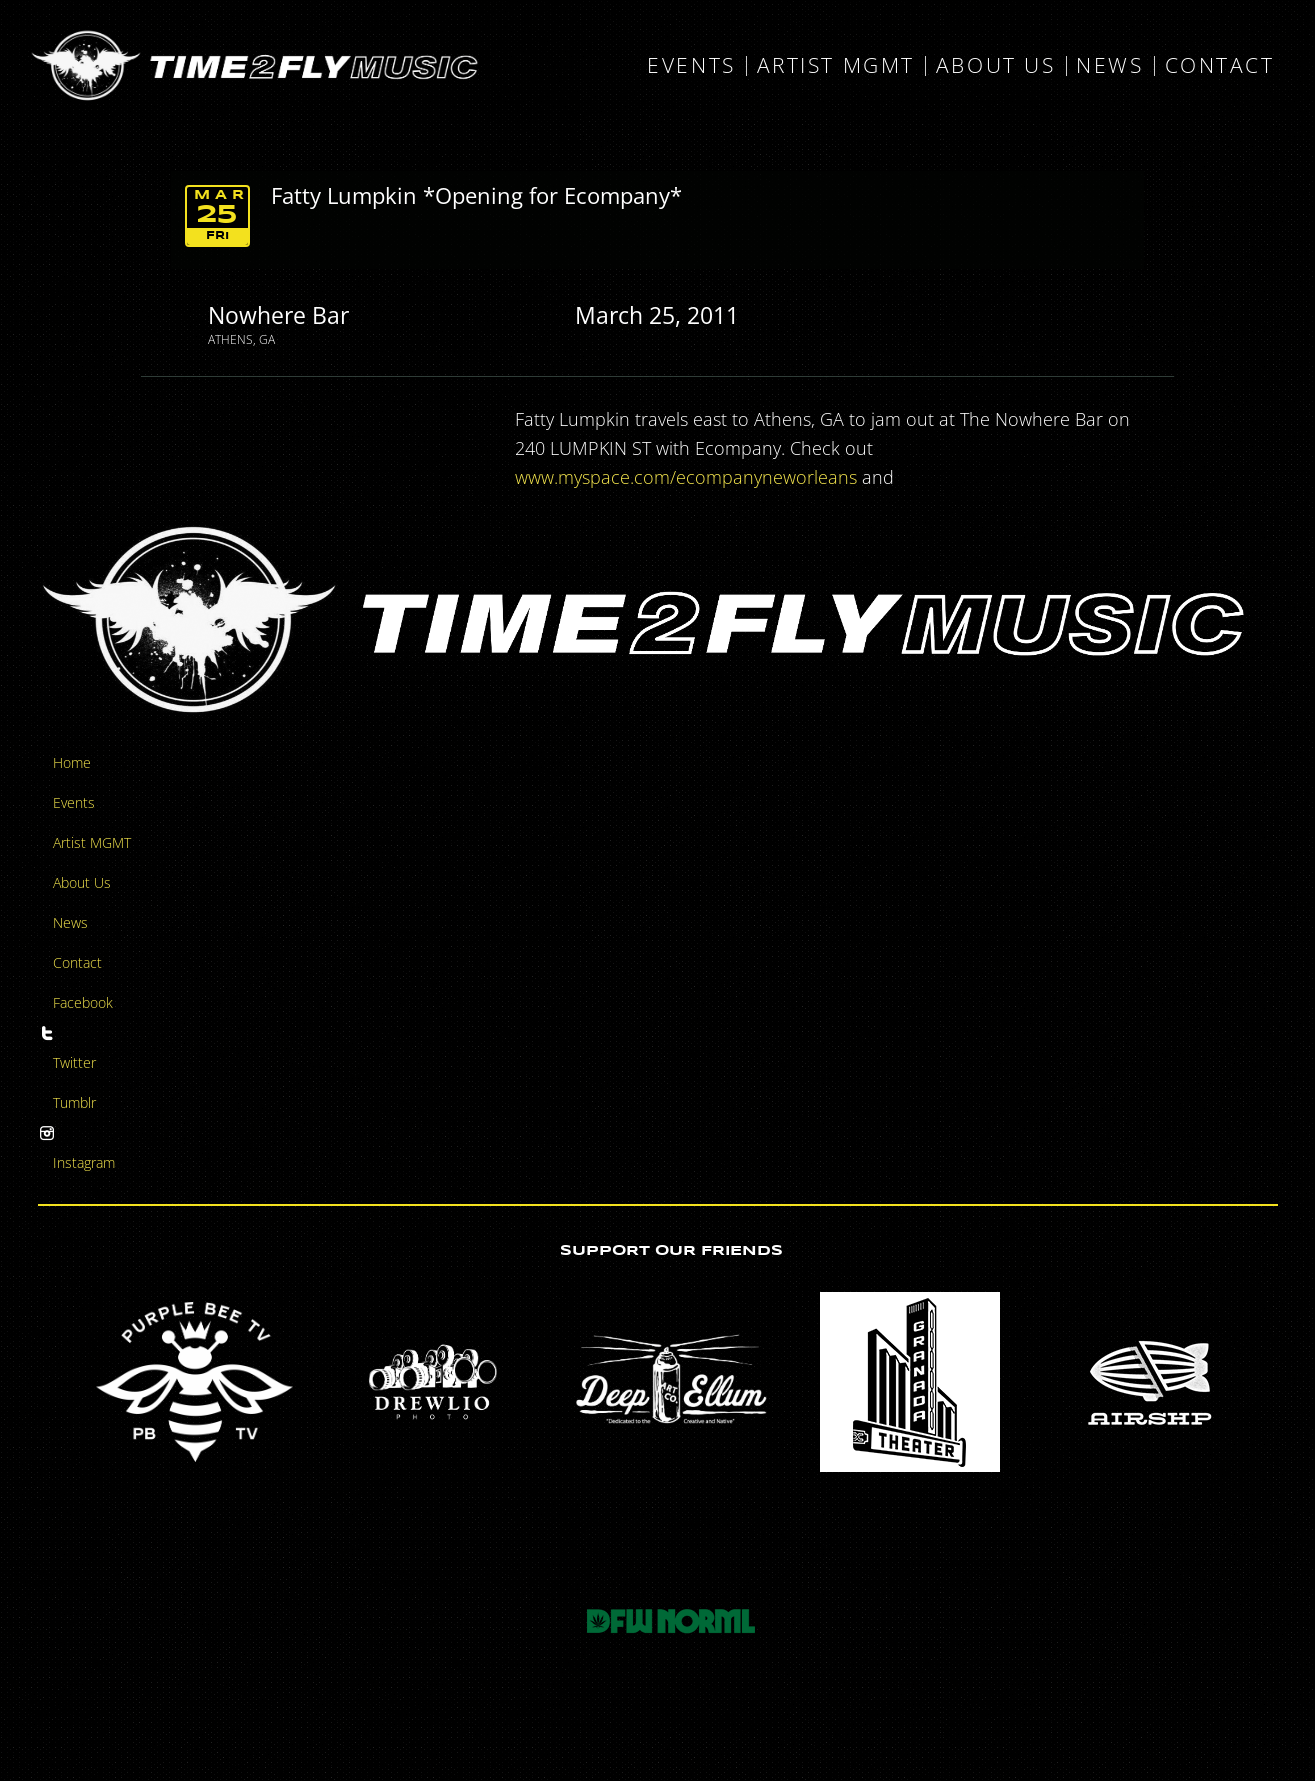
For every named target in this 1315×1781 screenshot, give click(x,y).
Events (691, 66)
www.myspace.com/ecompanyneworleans (686, 477)
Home (72, 762)
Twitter (74, 1062)
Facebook (83, 1002)
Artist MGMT (836, 66)
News (1109, 66)
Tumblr (74, 1102)
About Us (995, 66)
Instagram (84, 1162)
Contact (1220, 66)
